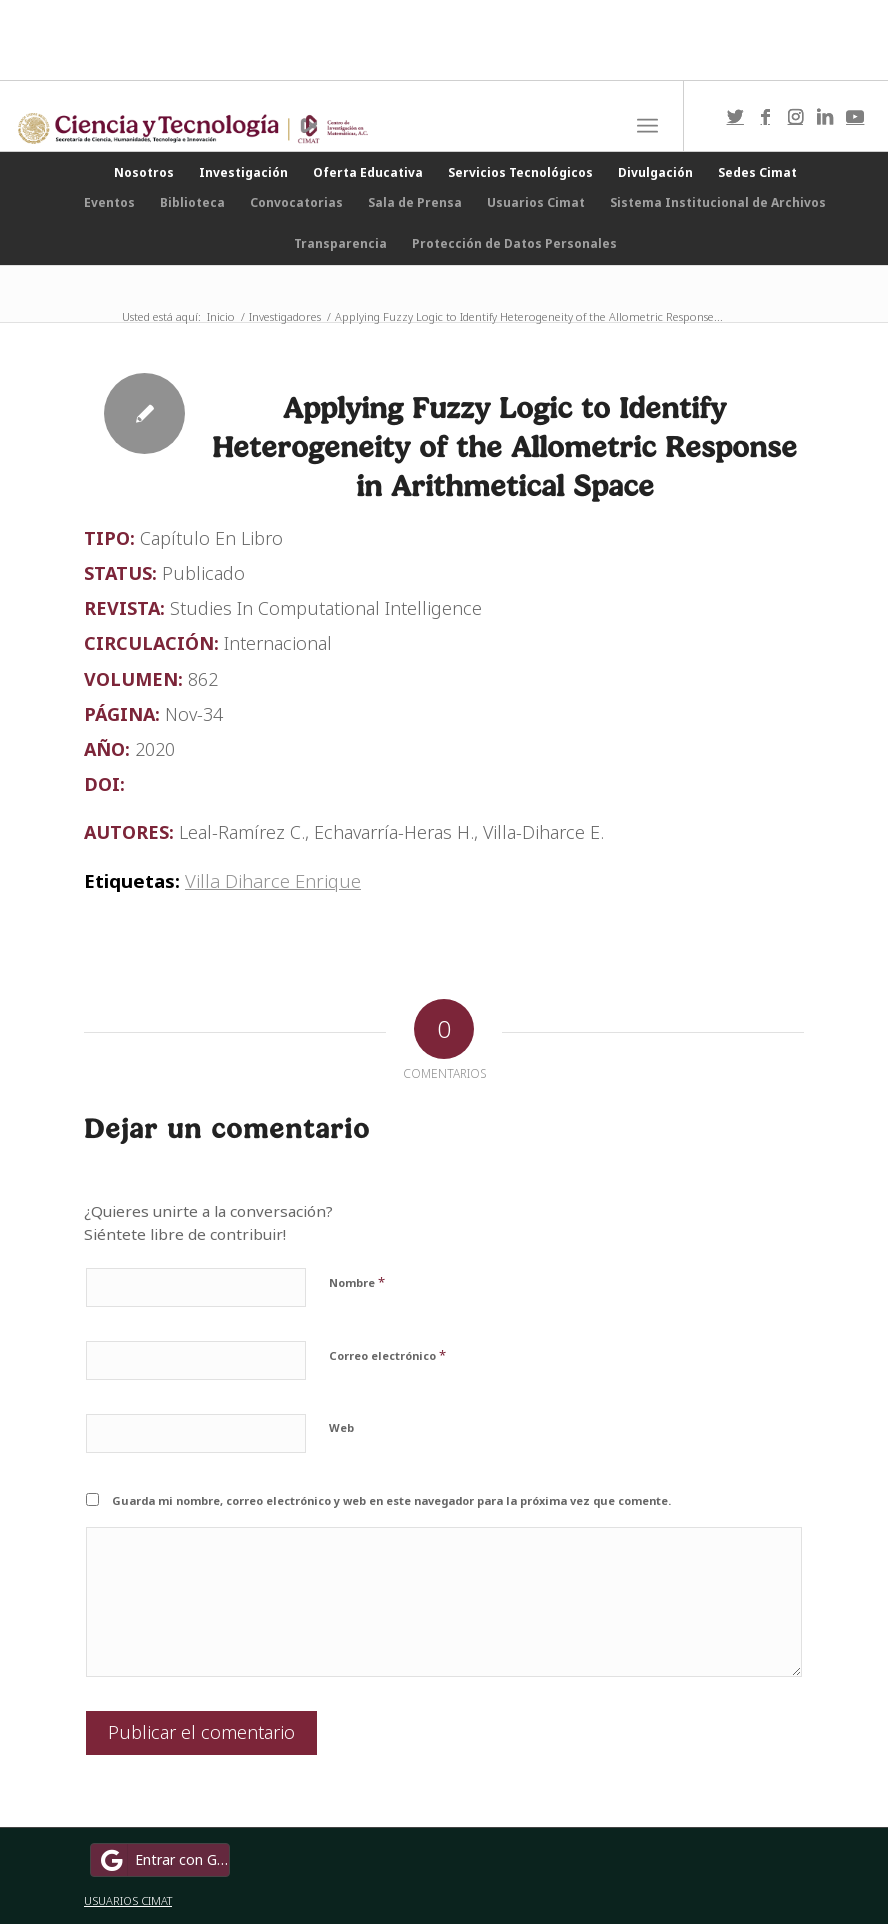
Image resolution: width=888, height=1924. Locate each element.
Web (341, 1427)
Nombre (357, 1282)
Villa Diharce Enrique (273, 880)
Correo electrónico (387, 1355)
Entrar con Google (163, 1860)
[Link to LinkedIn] (825, 116)
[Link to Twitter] (735, 116)
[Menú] (647, 126)
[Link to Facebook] (765, 116)
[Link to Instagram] (795, 116)
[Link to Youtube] (855, 116)
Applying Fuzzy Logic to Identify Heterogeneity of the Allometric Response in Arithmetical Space (504, 446)
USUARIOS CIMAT (128, 1900)
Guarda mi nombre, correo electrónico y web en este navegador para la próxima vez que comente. (391, 1500)
